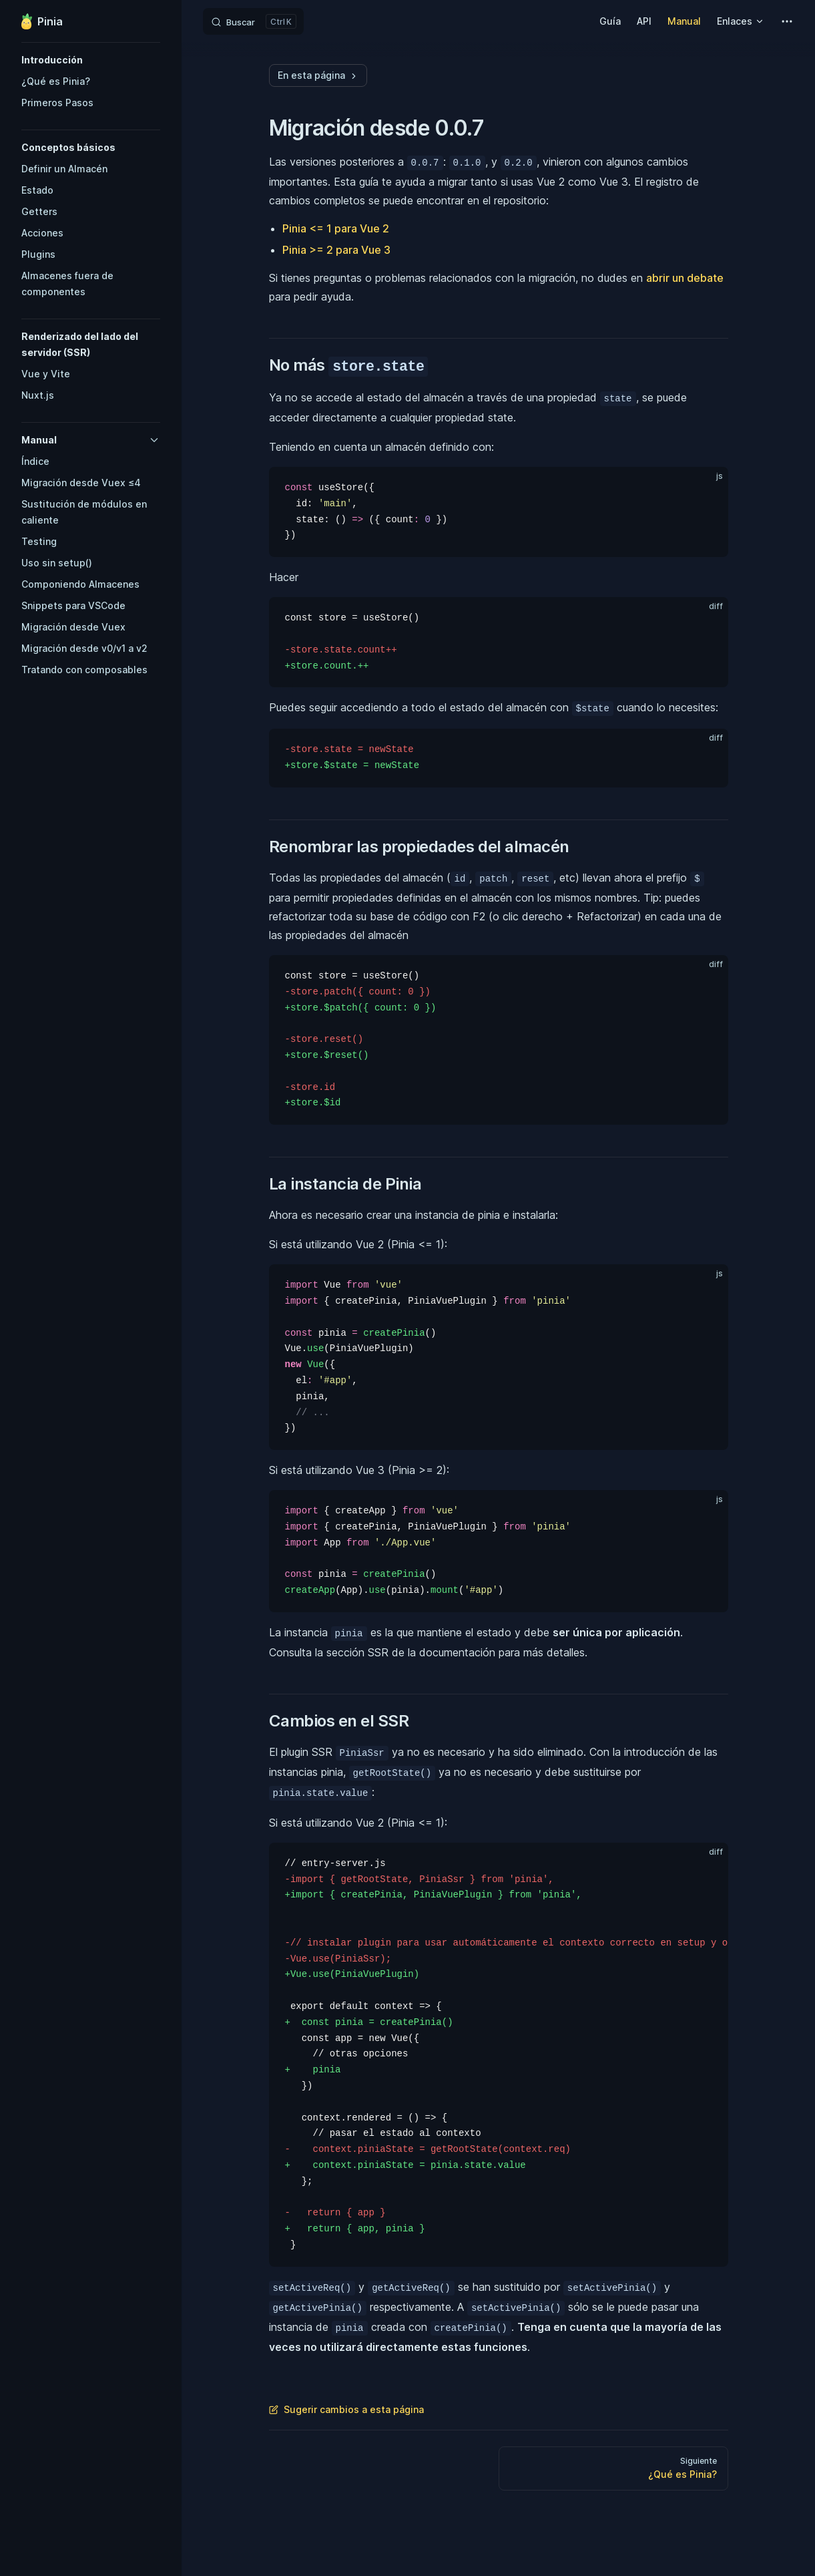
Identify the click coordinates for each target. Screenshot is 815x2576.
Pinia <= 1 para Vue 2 (335, 228)
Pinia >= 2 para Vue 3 (336, 249)
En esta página (318, 75)
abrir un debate (685, 278)
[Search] (253, 21)
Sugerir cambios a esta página (346, 2409)
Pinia (42, 21)
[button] (90, 60)
